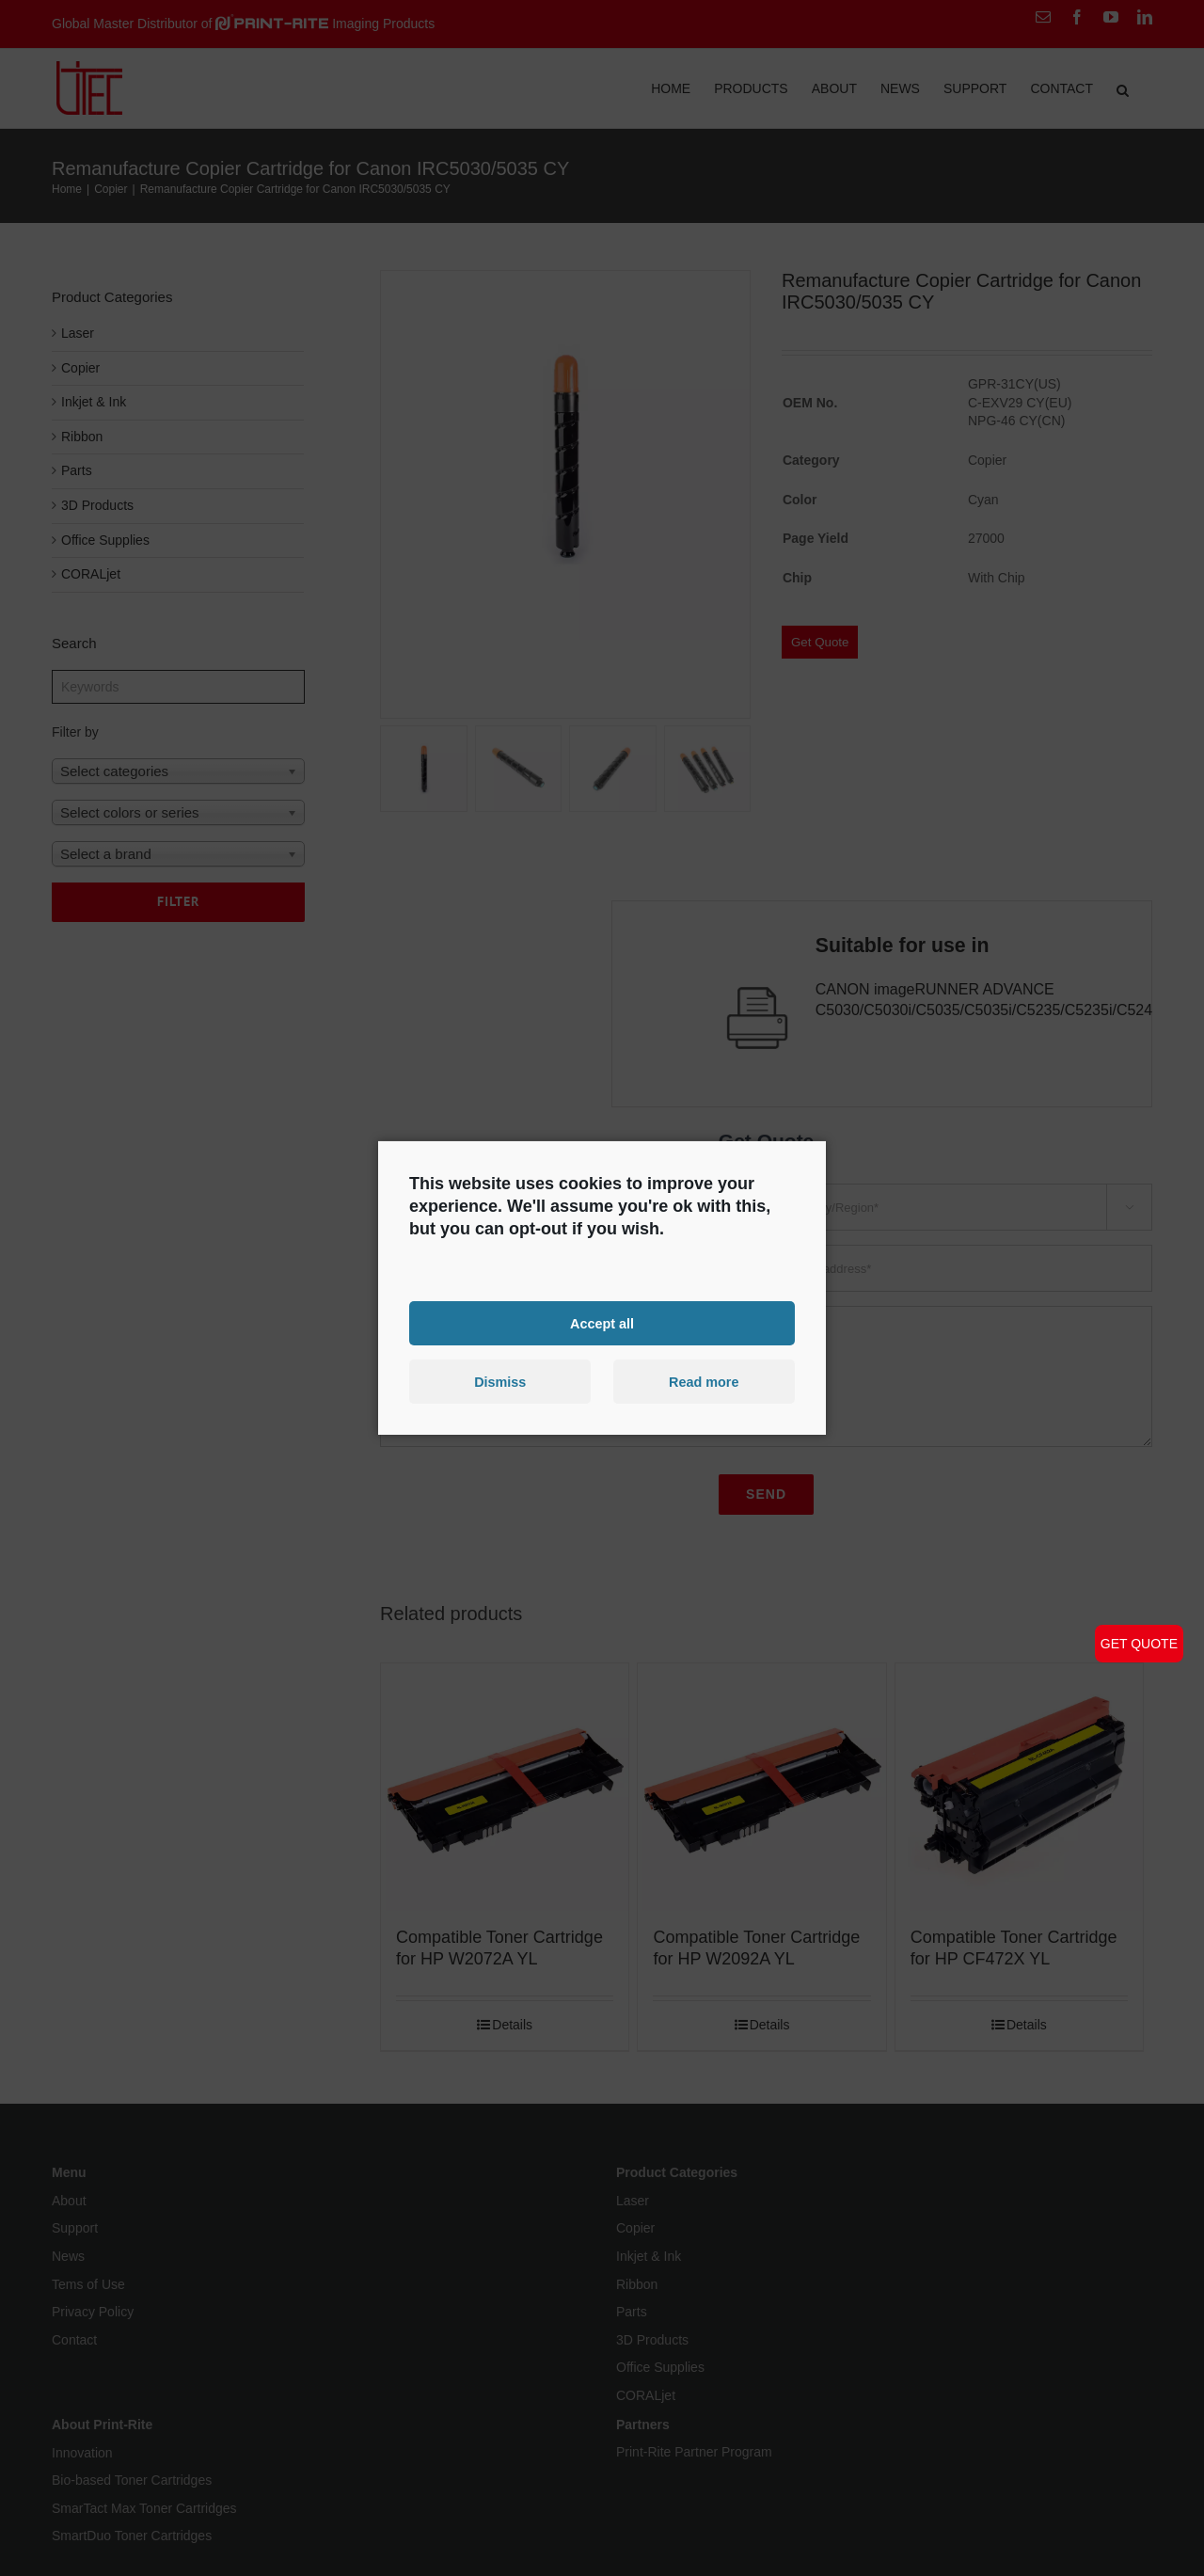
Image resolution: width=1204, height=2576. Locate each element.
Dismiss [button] (500, 1382)
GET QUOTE (1139, 1643)
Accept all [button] (602, 1322)
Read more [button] (703, 1382)
